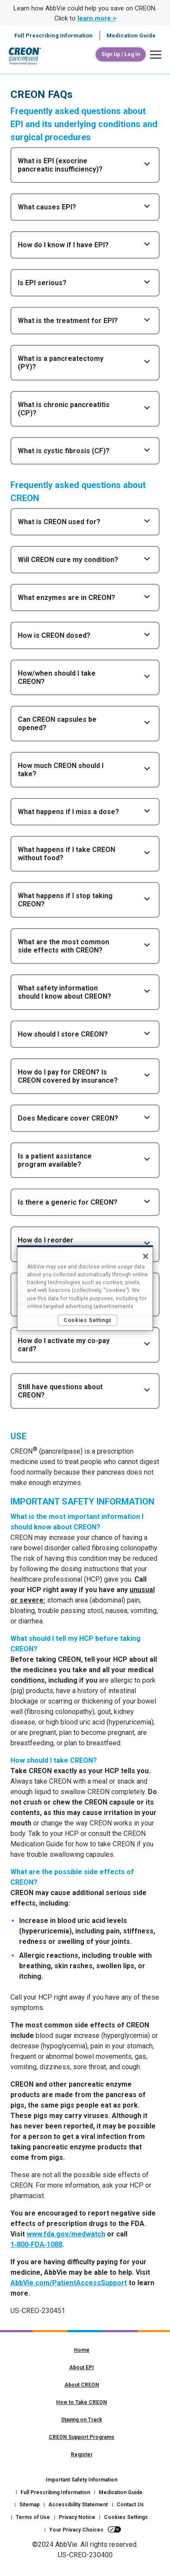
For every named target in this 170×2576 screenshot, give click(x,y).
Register (82, 2454)
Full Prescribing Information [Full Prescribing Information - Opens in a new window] (55, 2492)
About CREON (81, 2385)
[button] (153, 54)
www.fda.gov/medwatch (66, 2234)
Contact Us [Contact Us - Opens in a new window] (130, 2505)
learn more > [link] (96, 18)
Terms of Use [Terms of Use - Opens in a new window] (33, 2517)
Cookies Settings (126, 2517)
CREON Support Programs (81, 2437)
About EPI (81, 2367)
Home (82, 2350)
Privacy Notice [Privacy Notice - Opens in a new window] (77, 2517)
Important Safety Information (81, 2480)
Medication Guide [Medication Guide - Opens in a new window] (121, 2492)
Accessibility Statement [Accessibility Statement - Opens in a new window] (78, 2505)
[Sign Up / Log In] (121, 54)
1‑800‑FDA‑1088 (36, 2244)
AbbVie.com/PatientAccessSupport (68, 2283)
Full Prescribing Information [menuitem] (53, 35)
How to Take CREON (81, 2402)
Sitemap (29, 2505)
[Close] (145, 1256)
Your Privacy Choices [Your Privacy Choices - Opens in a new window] (76, 2530)
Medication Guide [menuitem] (131, 35)
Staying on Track (81, 2420)
